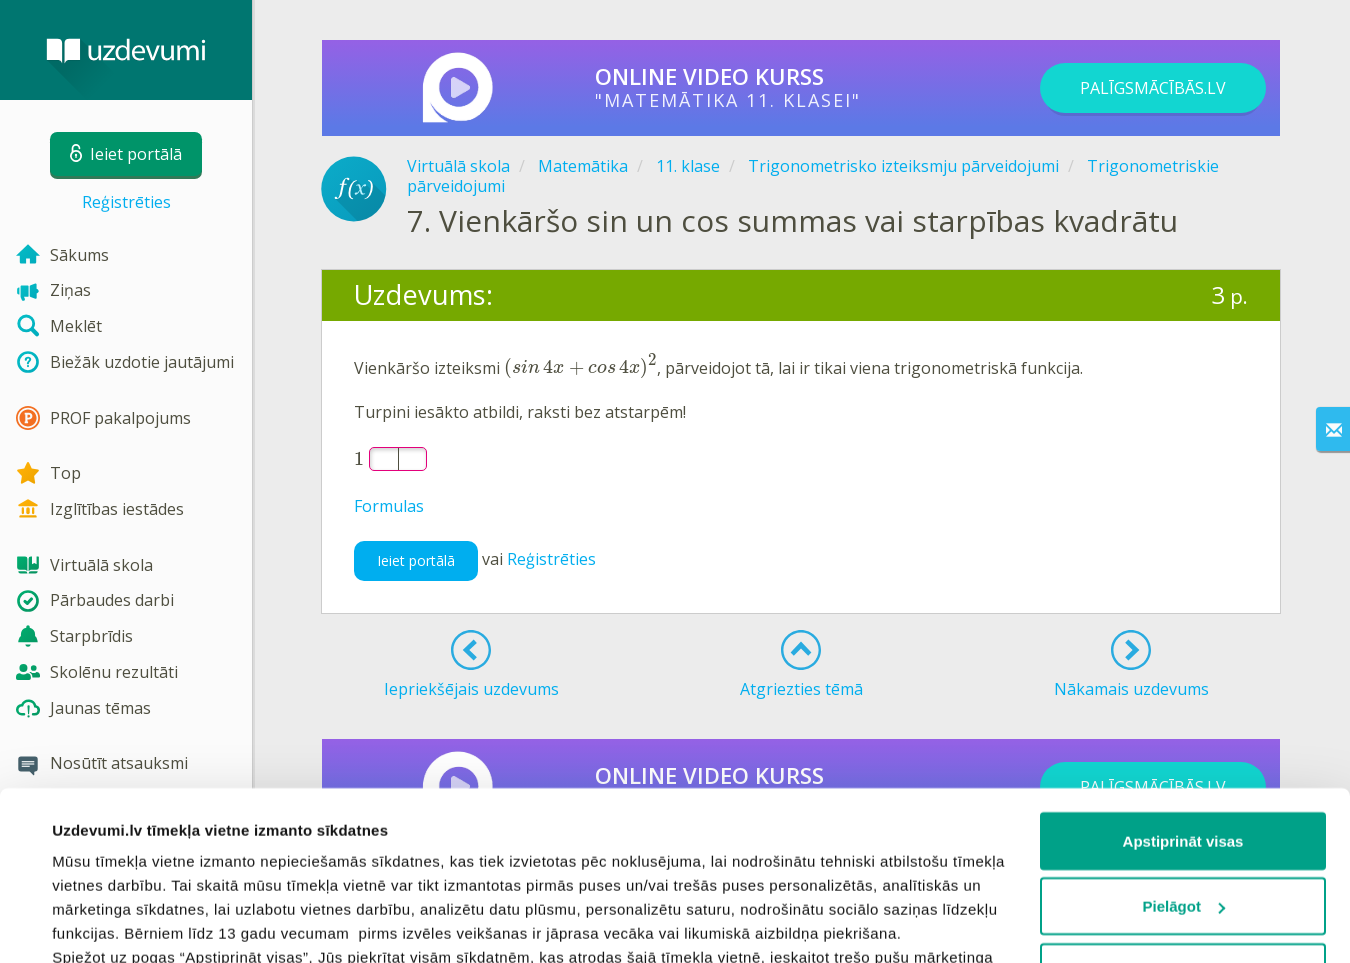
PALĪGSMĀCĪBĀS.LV (1153, 88)
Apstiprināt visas (1183, 682)
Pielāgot (1184, 748)
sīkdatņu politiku (526, 870)
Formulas (389, 506)
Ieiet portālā (416, 560)
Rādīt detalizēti (105, 923)
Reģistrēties (126, 202)
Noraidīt (1183, 813)
